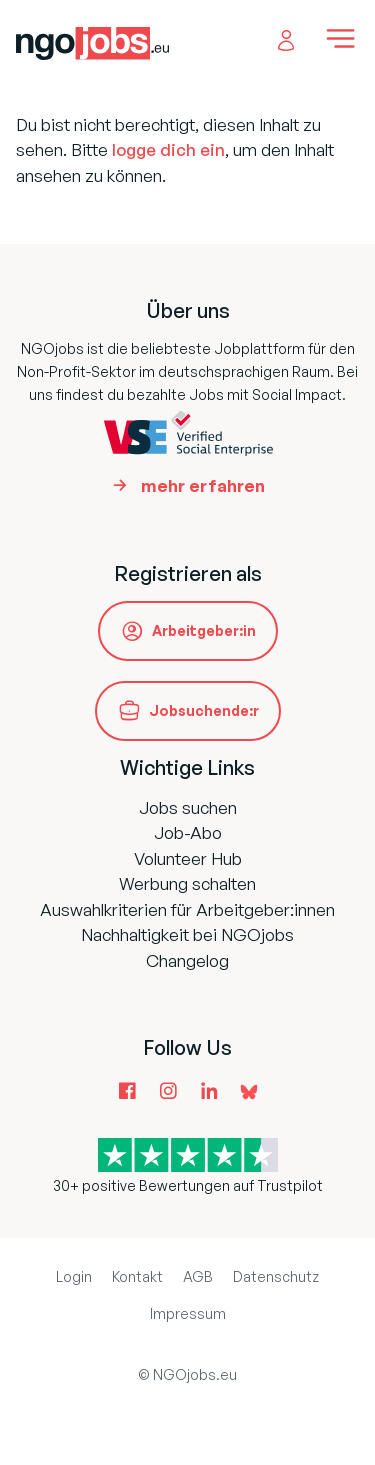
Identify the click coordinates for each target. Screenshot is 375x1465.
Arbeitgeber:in (204, 630)
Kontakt (137, 1276)
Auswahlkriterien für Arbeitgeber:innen (187, 909)
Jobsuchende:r (204, 710)
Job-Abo (188, 832)
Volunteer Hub (188, 858)
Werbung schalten (187, 883)
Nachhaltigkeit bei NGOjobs (187, 934)
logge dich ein (168, 149)
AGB (198, 1276)
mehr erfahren (203, 485)
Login (74, 1276)
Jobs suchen (188, 807)
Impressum (188, 1313)
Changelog (187, 960)
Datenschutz (276, 1276)
